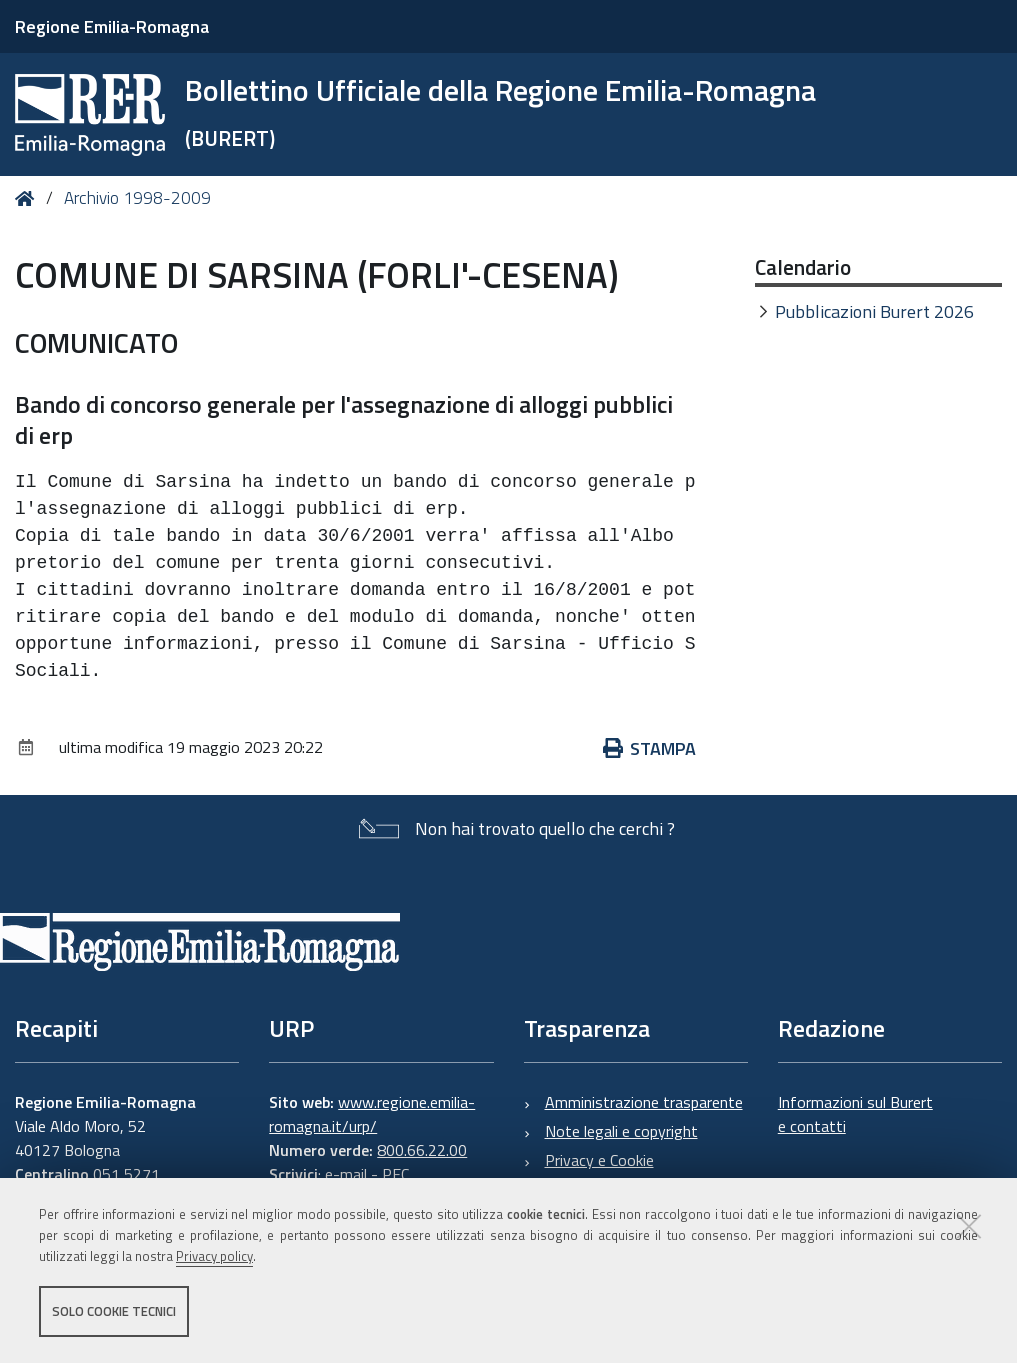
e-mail (346, 1174)
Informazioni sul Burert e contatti (855, 1114)
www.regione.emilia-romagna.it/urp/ (372, 1114)
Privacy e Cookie (599, 1160)
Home (28, 198)
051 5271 (126, 1174)
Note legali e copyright (621, 1131)
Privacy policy (214, 1256)
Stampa (650, 748)
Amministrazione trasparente (644, 1102)
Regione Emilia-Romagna (112, 26)
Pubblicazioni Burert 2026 (874, 311)
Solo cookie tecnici (114, 1311)
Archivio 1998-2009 (137, 198)
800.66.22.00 (422, 1150)
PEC (395, 1174)
